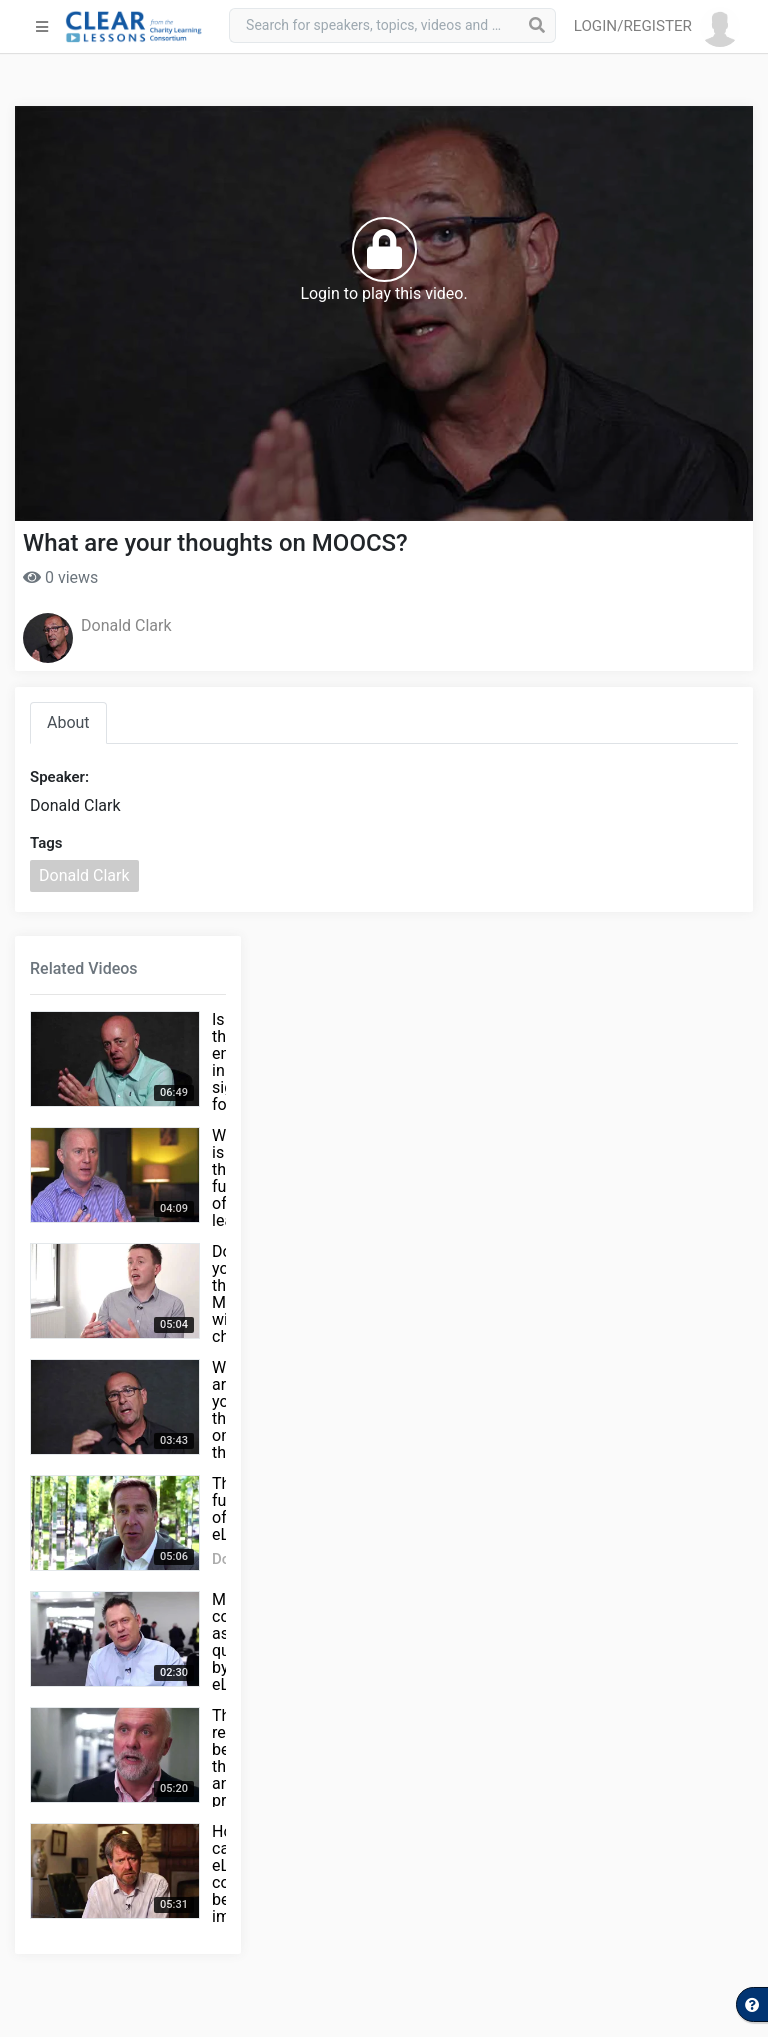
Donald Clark (126, 625)
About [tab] (68, 722)
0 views (60, 577)
